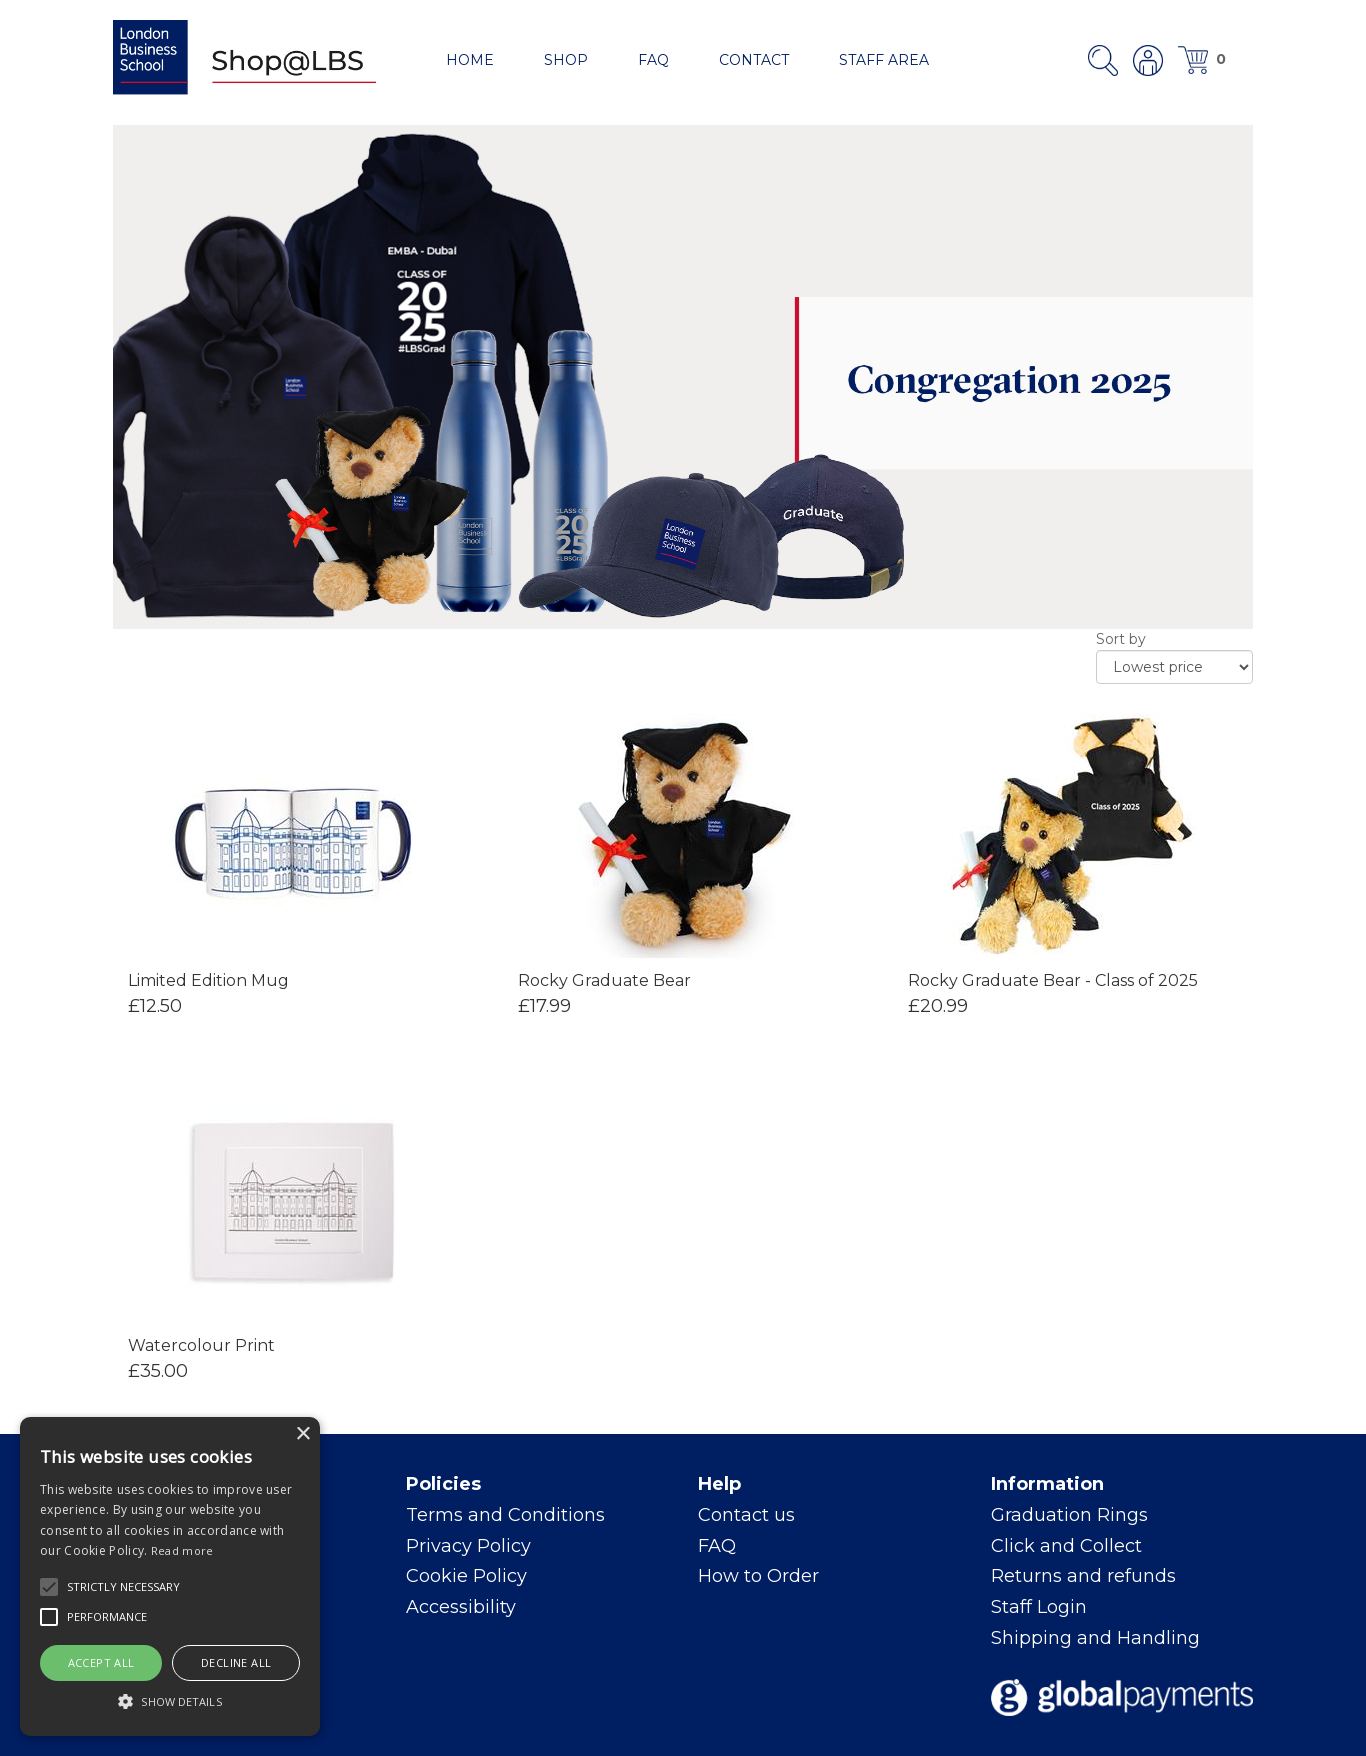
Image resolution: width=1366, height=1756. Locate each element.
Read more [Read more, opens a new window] (182, 1550)
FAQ (653, 60)
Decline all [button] (236, 1662)
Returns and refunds (1083, 1576)
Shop (566, 60)
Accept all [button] (101, 1662)
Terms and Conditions (505, 1515)
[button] (49, 1587)
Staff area (884, 60)
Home (470, 60)
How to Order (758, 1576)
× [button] (302, 1434)
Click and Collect (1066, 1546)
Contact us (746, 1515)
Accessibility (461, 1607)
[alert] (170, 1576)
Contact (754, 60)
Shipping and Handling (1095, 1638)
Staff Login (1039, 1607)
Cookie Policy (466, 1576)
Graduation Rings (1069, 1515)
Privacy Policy (468, 1546)
